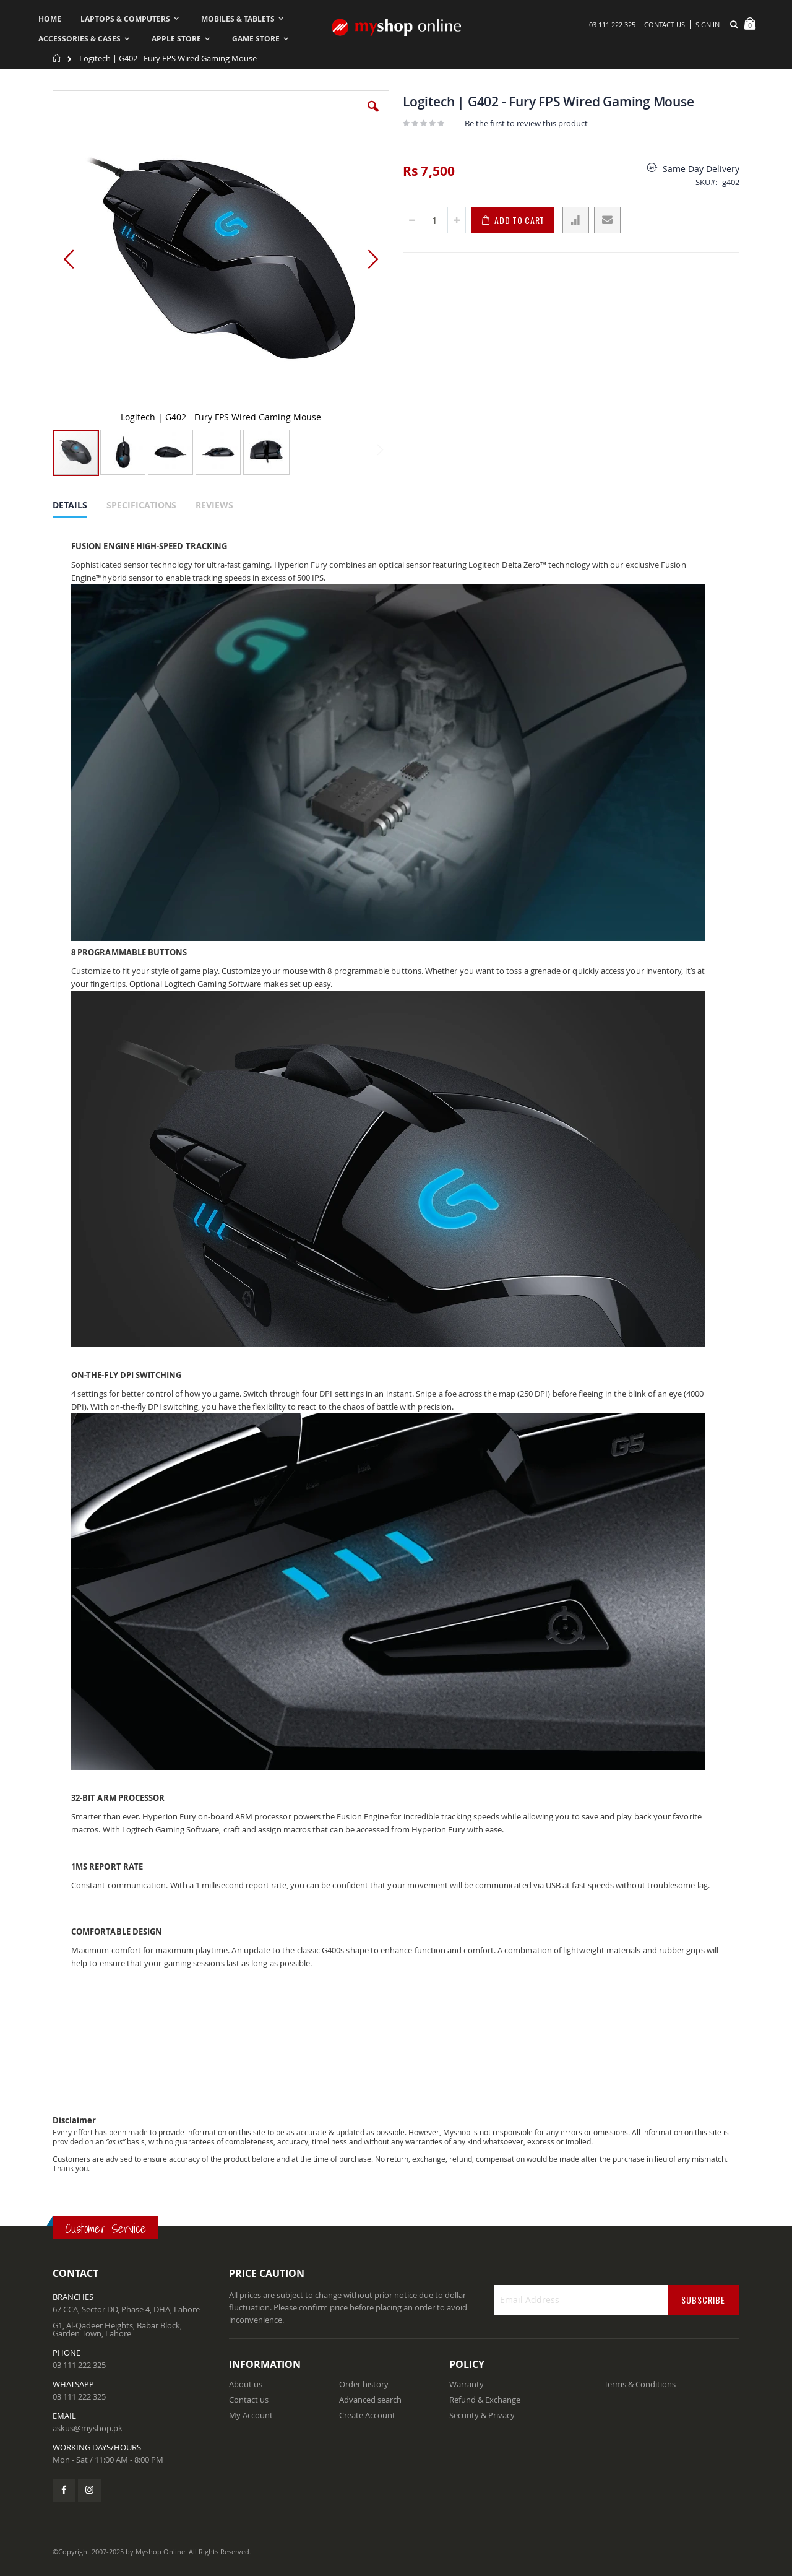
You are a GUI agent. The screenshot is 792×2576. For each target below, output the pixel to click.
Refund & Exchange (484, 2399)
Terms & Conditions (640, 2384)
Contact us (249, 2399)
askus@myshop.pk (88, 2428)
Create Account (367, 2415)
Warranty (466, 2384)
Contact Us (664, 24)
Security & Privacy (482, 2415)
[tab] (79, 507)
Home (57, 58)
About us (245, 2384)
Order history (364, 2384)
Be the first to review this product (526, 123)
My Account (251, 2415)
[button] (373, 116)
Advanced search (370, 2399)
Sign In (707, 24)
